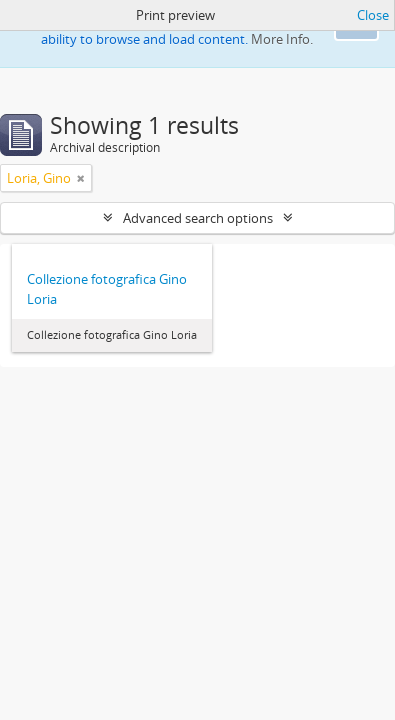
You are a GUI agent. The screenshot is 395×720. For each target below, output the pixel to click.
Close (373, 15)
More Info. (282, 39)
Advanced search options (198, 218)
